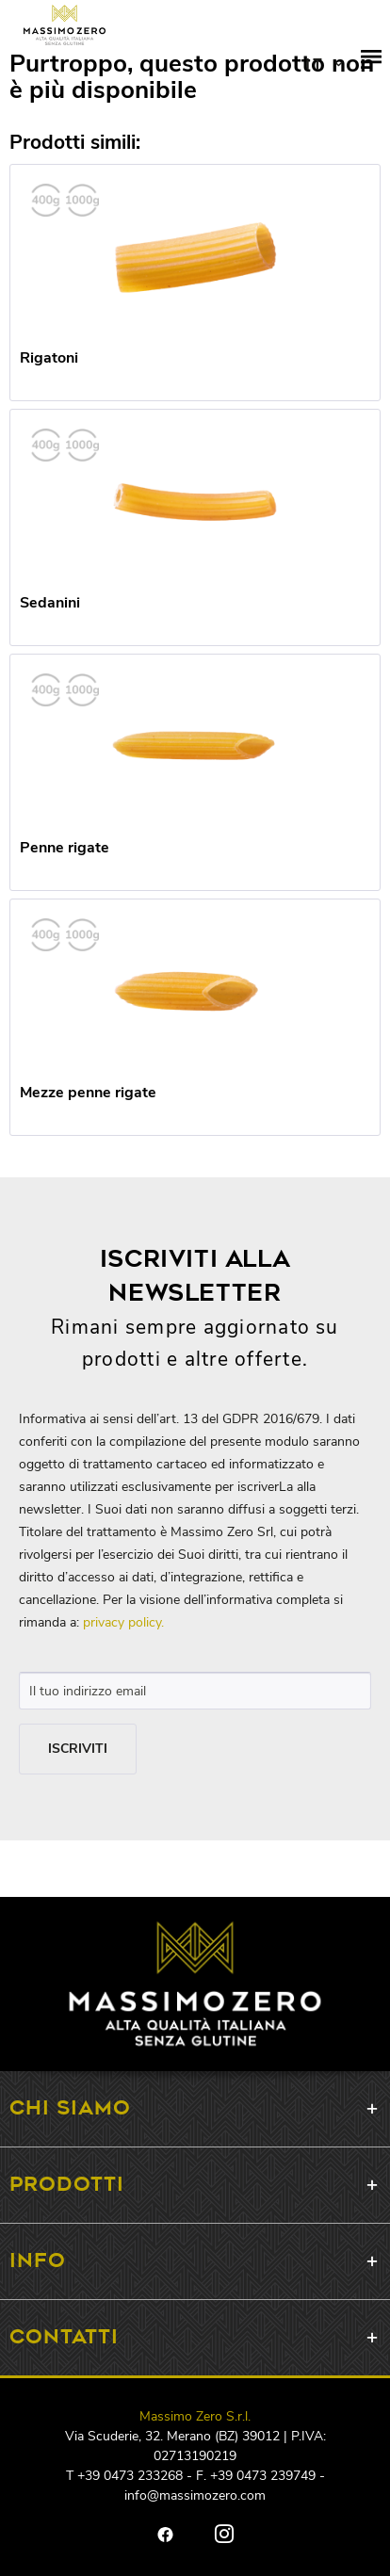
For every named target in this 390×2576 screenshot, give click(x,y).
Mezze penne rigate (88, 1093)
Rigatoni (49, 358)
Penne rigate (64, 848)
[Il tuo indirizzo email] (195, 1690)
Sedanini (50, 603)
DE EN (324, 66)
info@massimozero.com (195, 2495)
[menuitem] (371, 66)
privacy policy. (123, 1622)
